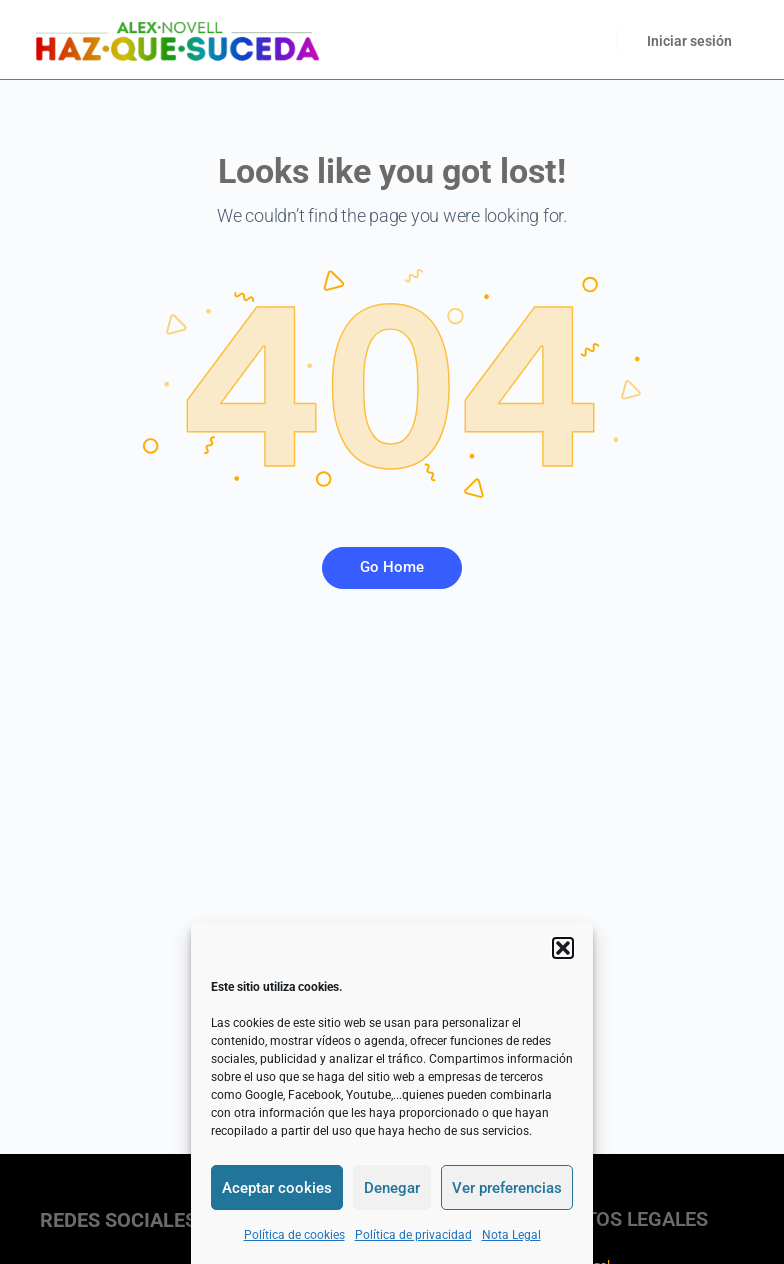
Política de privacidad (413, 1235)
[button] (563, 948)
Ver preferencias (507, 1188)
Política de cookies (294, 1235)
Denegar (392, 1188)
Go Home (392, 567)
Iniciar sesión (689, 41)
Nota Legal (511, 1235)
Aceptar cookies (277, 1188)
